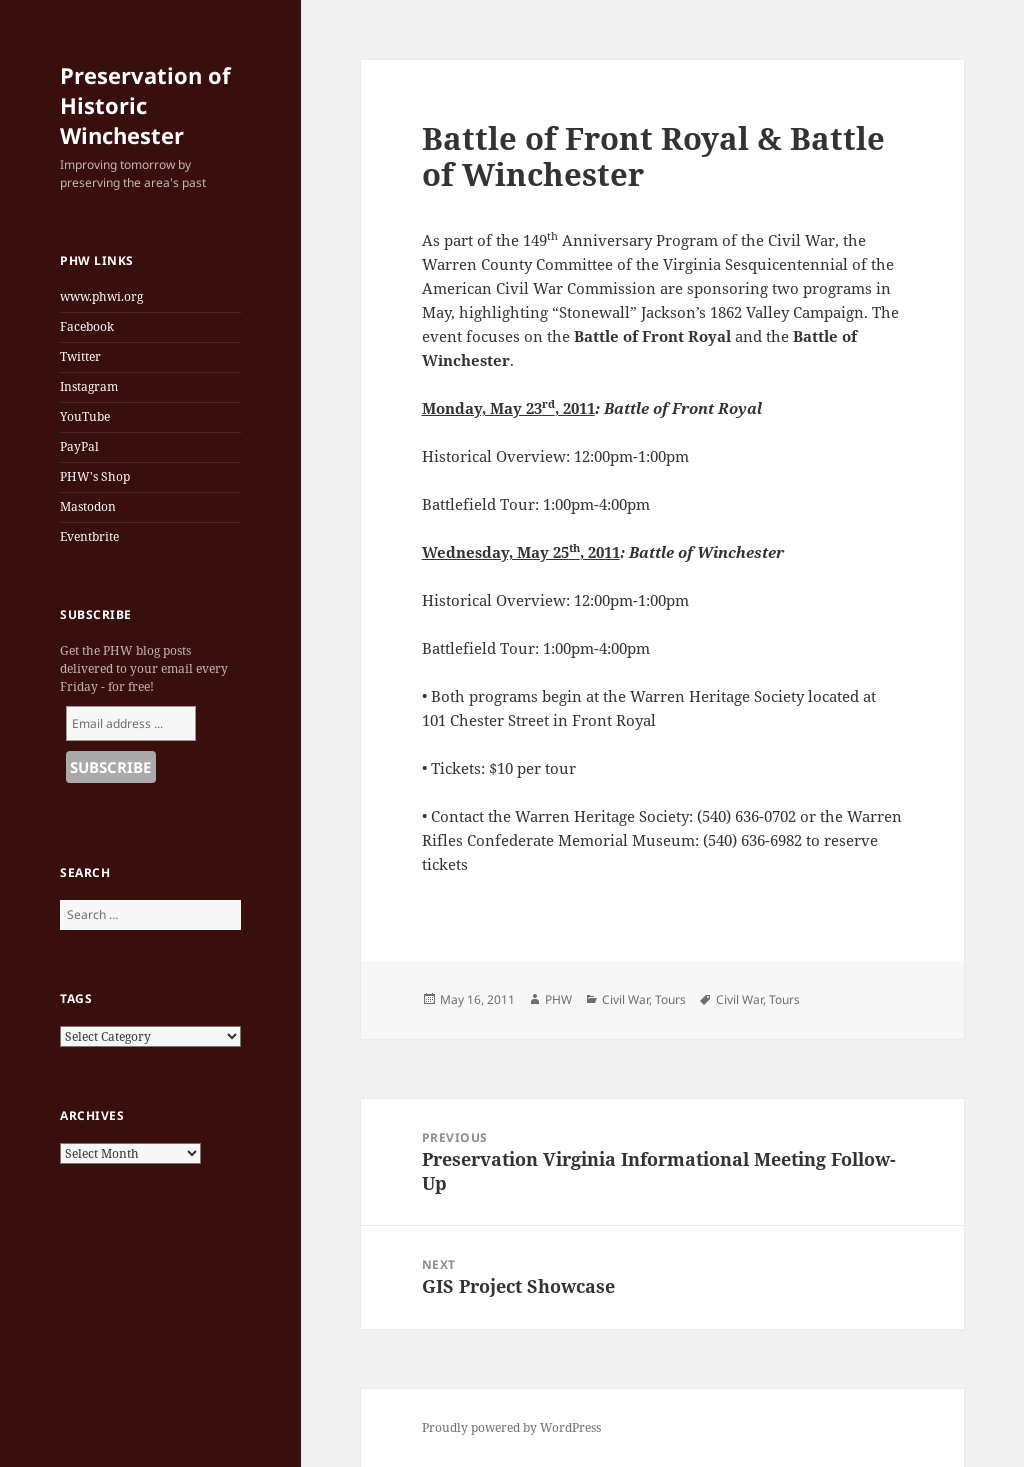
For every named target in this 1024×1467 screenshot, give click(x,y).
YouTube (85, 416)
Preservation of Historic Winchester (145, 105)
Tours (670, 999)
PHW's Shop (95, 476)
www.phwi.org (101, 296)
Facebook (87, 326)
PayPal (79, 446)
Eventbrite (89, 536)
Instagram (89, 386)
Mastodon (88, 506)
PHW (558, 999)
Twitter (80, 356)
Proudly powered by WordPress (511, 1427)
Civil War (625, 999)
